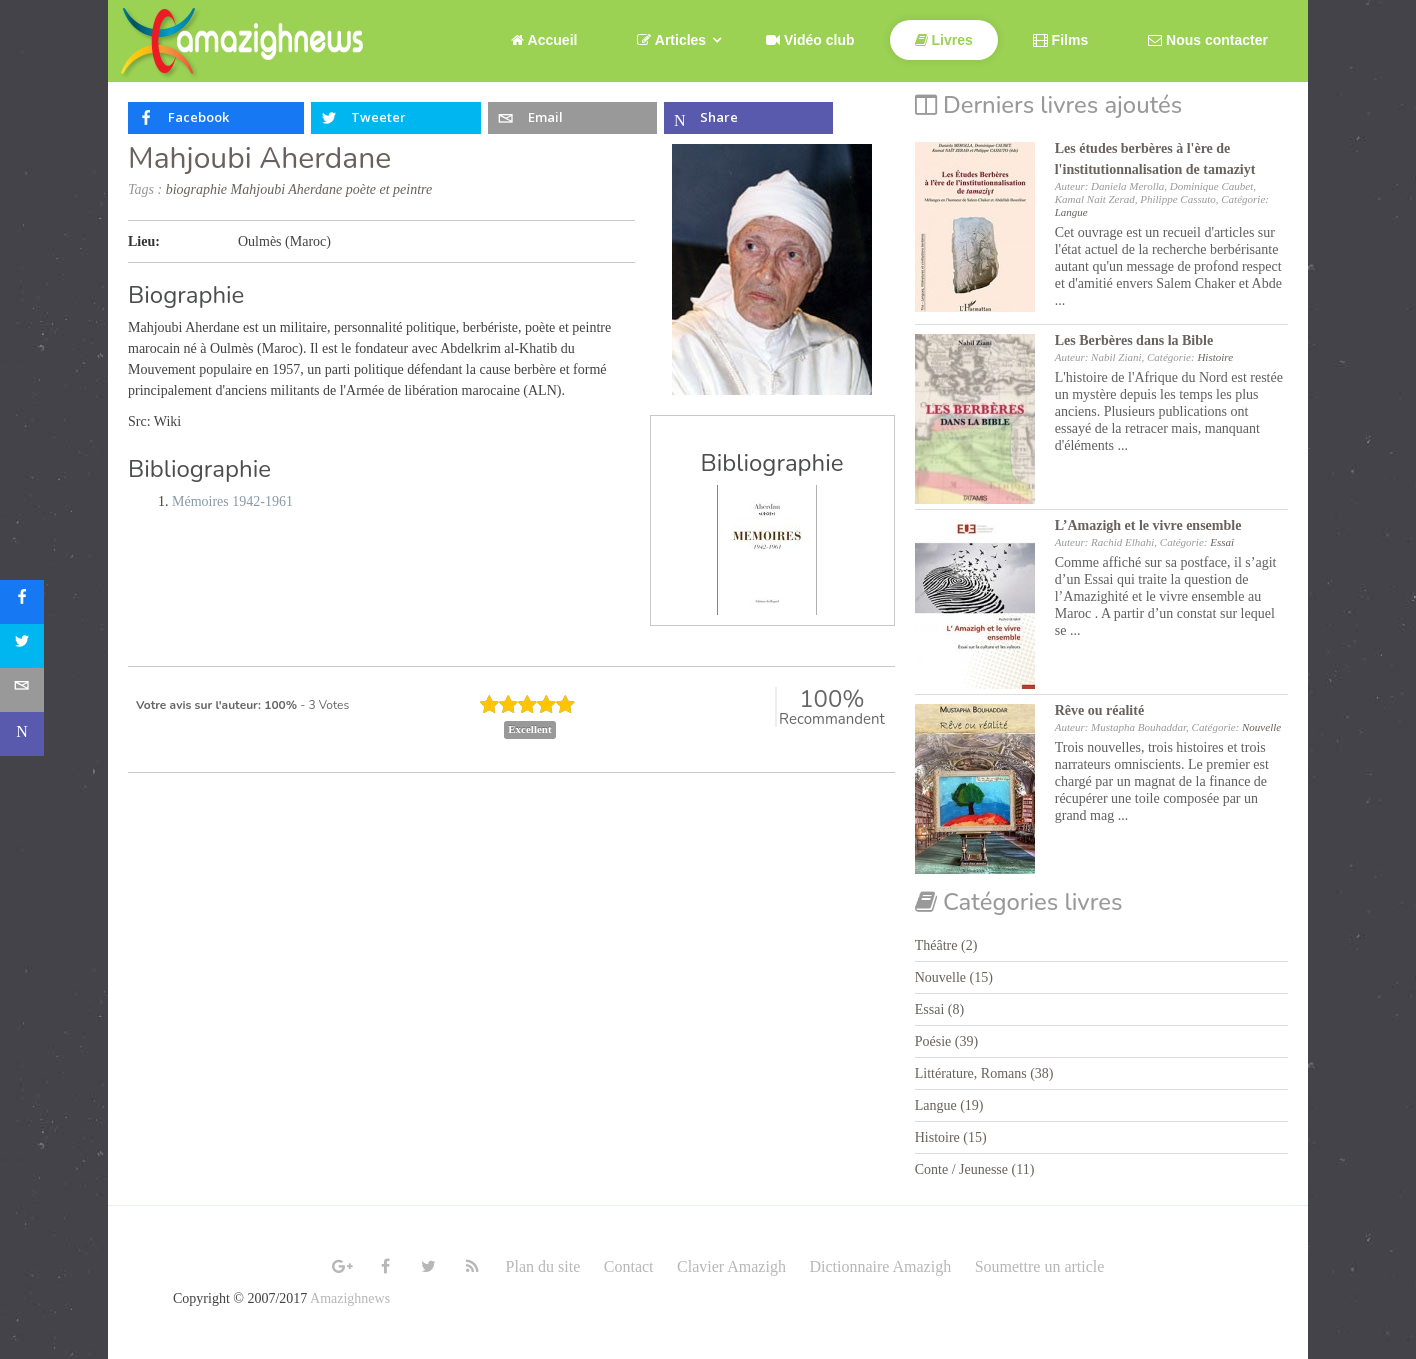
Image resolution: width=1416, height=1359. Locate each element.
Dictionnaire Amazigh (880, 1266)
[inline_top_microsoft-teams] (748, 118)
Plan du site (543, 1266)
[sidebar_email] (22, 690)
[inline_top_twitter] (395, 118)
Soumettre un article (1040, 1266)
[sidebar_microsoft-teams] (22, 734)
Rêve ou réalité (1099, 710)
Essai (1222, 542)
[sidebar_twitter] (22, 646)
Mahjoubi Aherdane (259, 158)
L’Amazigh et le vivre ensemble (1148, 525)
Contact (629, 1266)
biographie (196, 189)
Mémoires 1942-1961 (232, 501)
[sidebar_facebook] (22, 602)
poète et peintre (389, 189)
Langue (1071, 212)
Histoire (1215, 357)
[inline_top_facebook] (216, 118)
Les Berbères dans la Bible (1134, 340)
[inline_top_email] (572, 118)
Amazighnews (350, 1298)
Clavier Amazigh (731, 1266)
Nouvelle (1261, 727)
